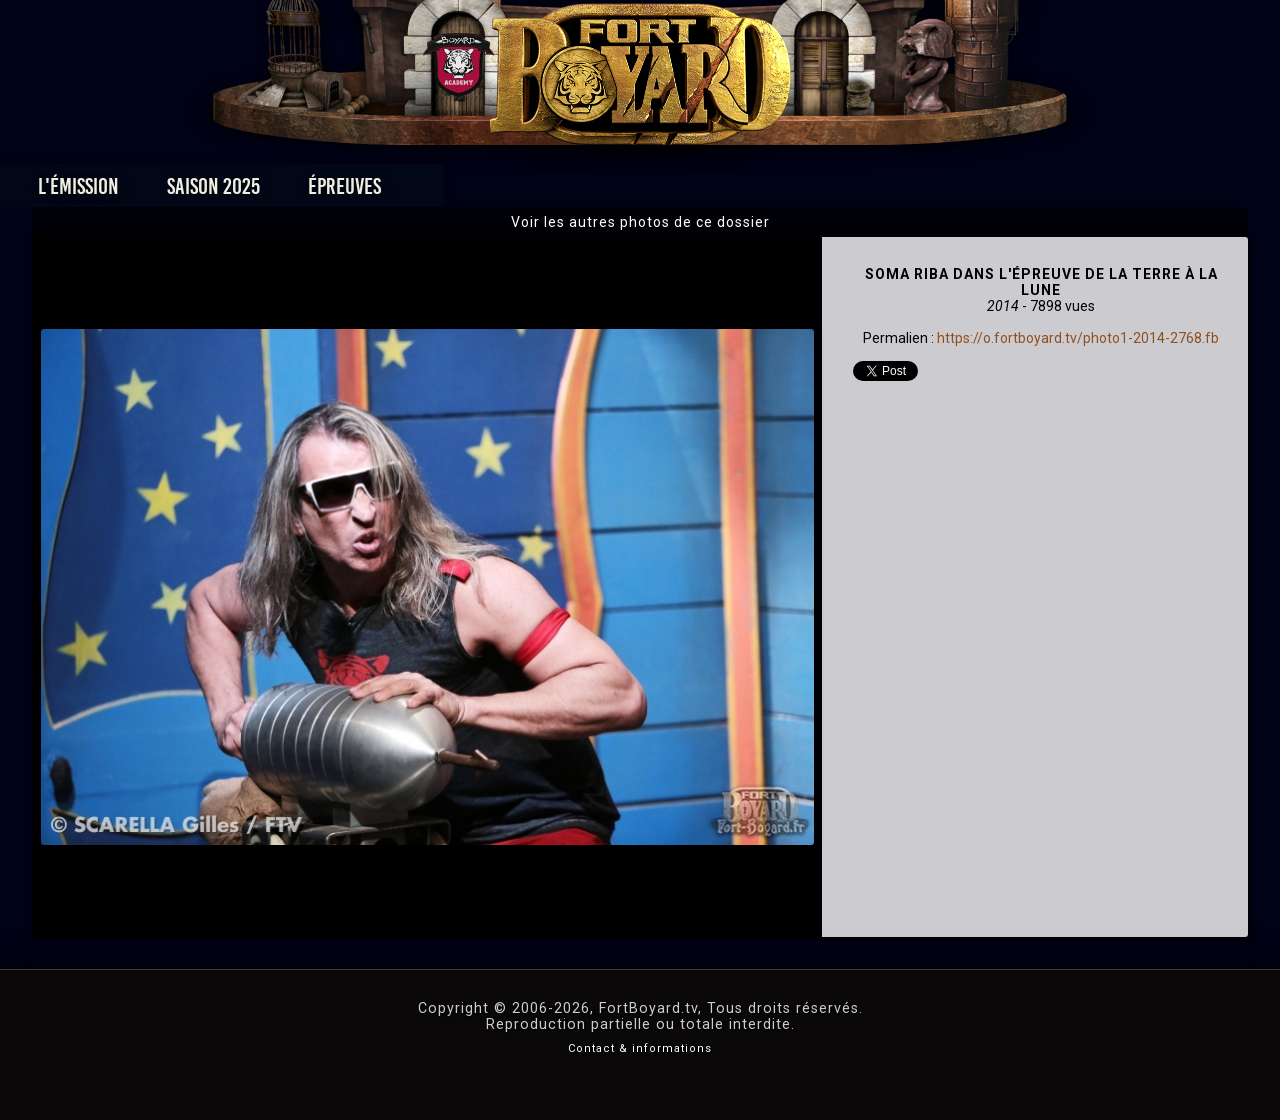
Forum (886, 191)
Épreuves (458, 191)
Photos (570, 191)
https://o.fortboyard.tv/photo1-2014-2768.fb (1078, 338)
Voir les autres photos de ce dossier (640, 222)
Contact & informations (640, 1048)
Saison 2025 (327, 191)
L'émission (192, 191)
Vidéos (671, 191)
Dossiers (779, 191)
